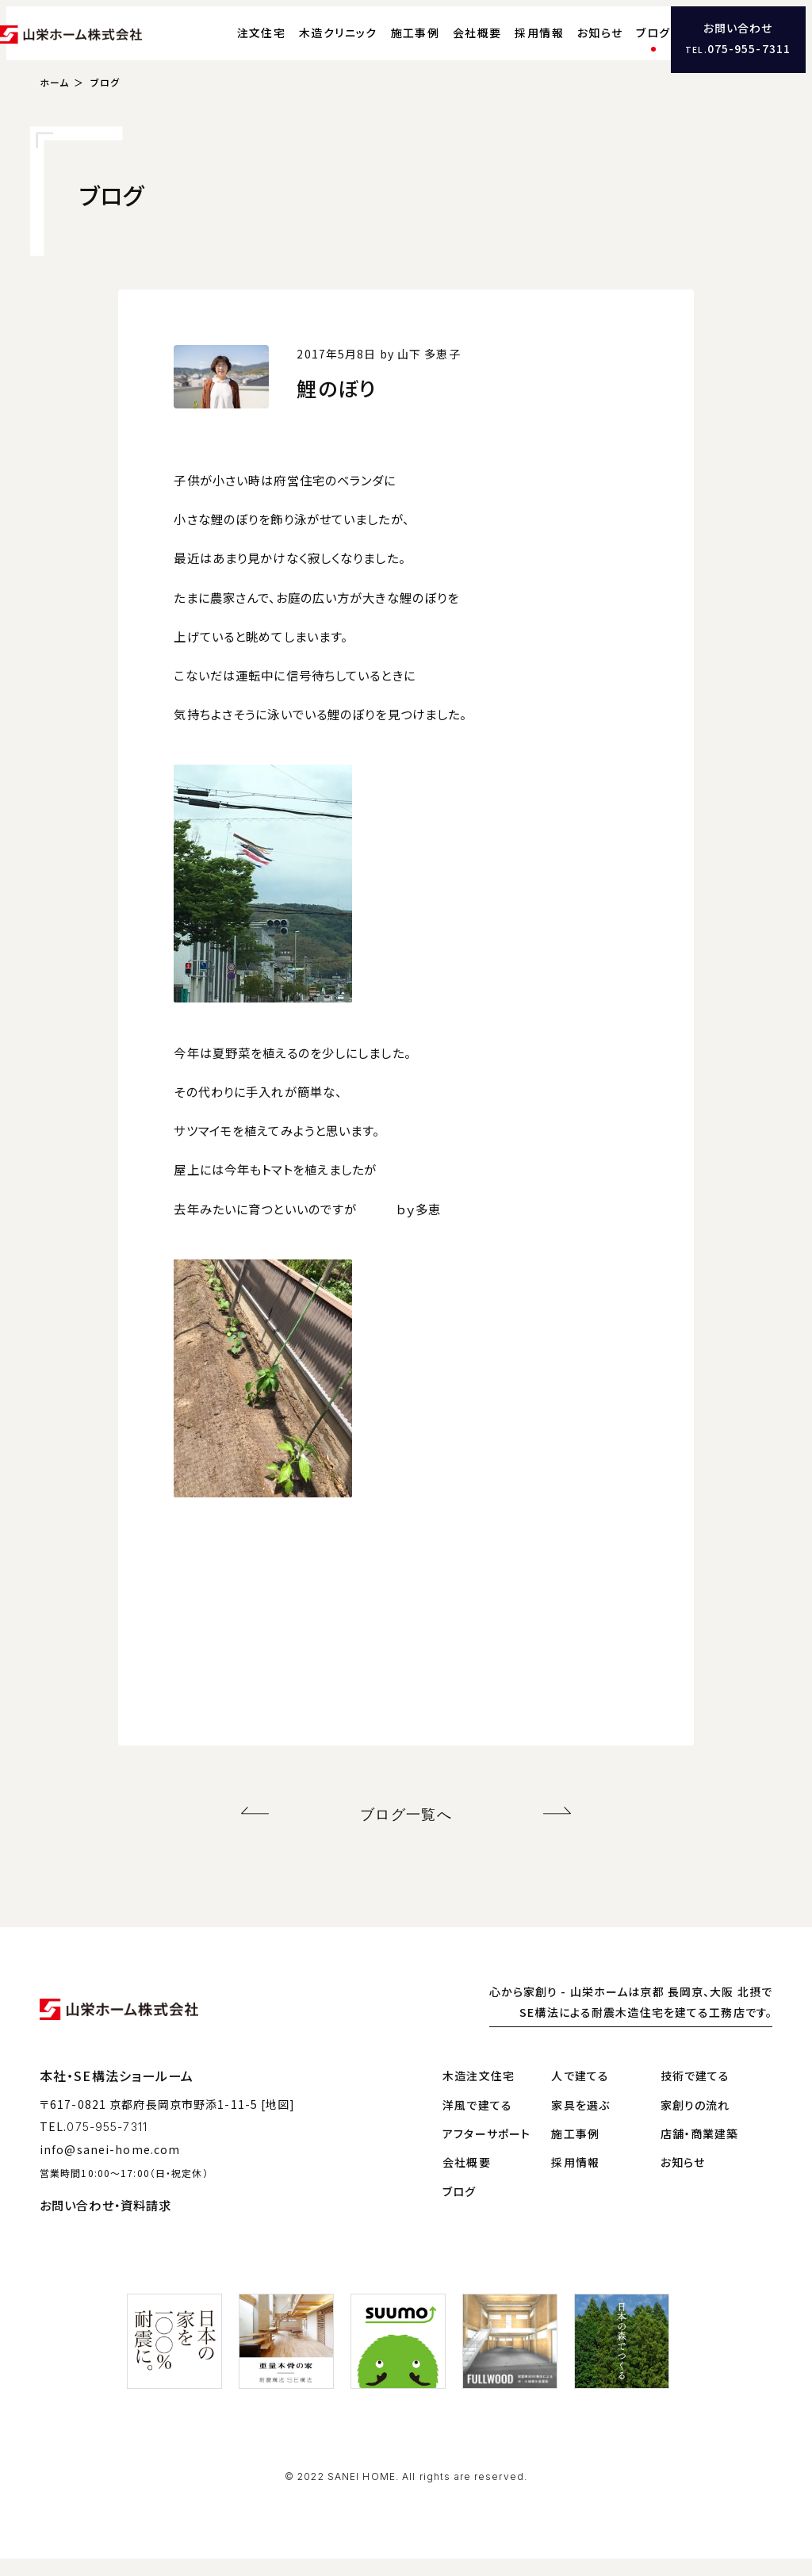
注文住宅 (232, 44)
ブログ (624, 44)
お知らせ (571, 44)
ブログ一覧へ (406, 1835)
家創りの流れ (695, 2122)
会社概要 (448, 44)
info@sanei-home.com (110, 2167)
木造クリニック (309, 44)
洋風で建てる (477, 2122)
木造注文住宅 (478, 2094)
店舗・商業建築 (700, 2151)
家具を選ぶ (580, 2122)
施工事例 (386, 44)
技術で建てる (695, 2094)
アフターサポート (486, 2151)
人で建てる (580, 2094)
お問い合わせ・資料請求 (105, 2223)
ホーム (54, 106)
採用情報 (510, 44)
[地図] (278, 2121)
